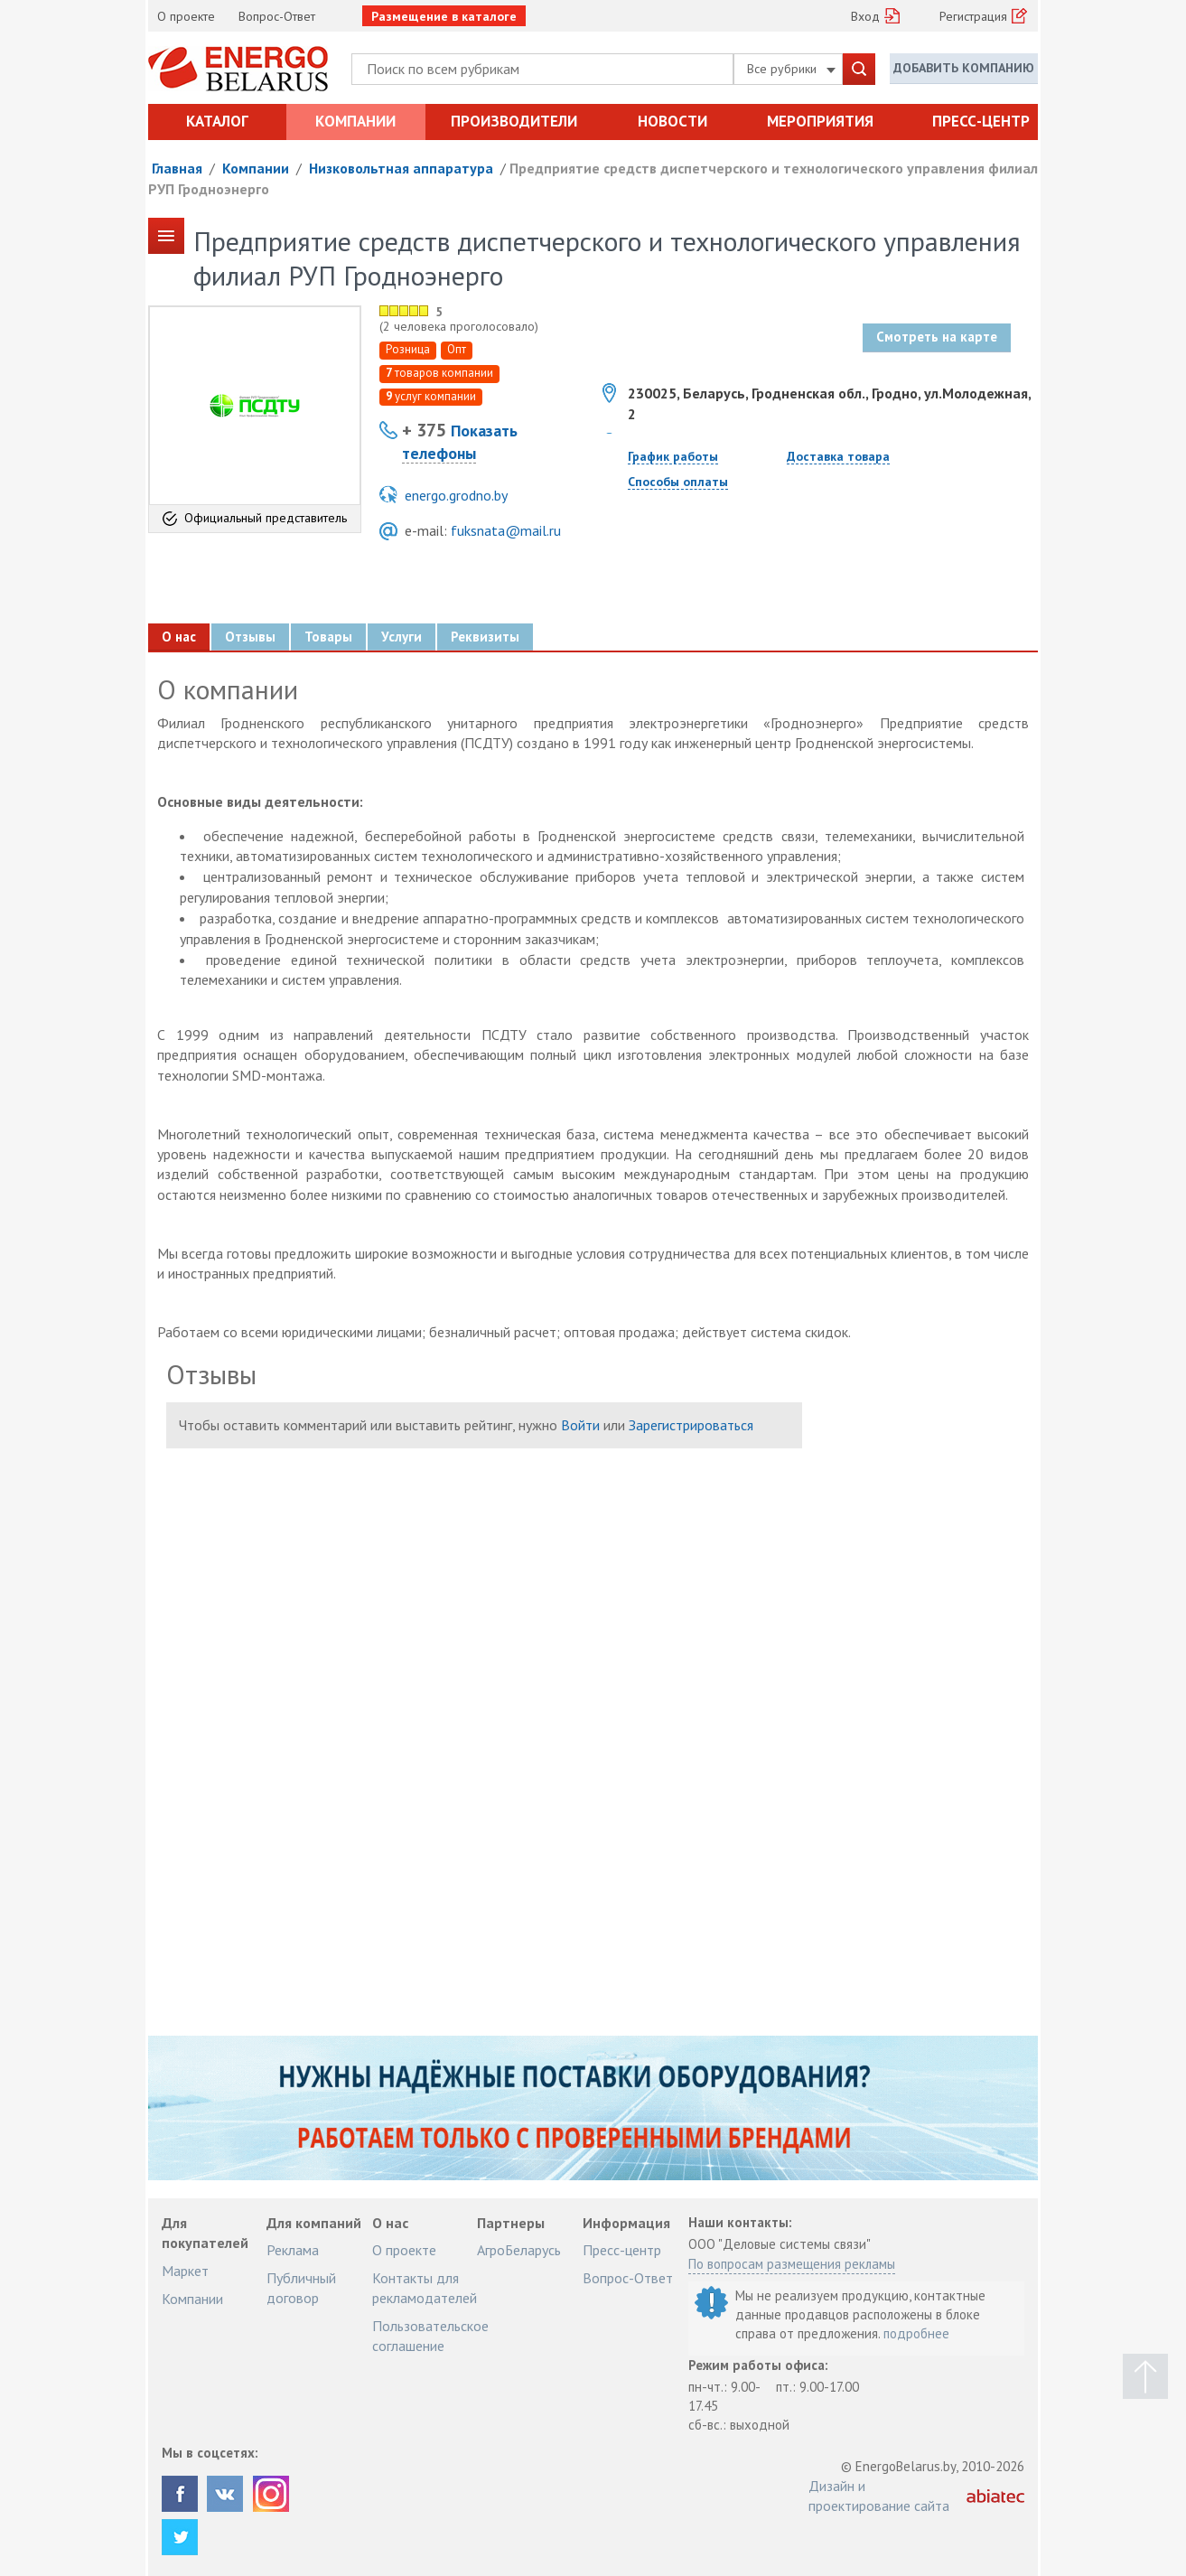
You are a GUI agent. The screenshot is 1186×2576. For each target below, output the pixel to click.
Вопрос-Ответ (276, 16)
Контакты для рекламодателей (424, 2288)
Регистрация (973, 16)
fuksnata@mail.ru (506, 530)
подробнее (916, 2333)
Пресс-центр (981, 121)
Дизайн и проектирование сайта (878, 2496)
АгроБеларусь (519, 2250)
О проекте (186, 16)
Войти (580, 1425)
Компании (355, 121)
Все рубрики (791, 69)
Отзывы (250, 636)
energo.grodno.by (456, 495)
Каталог (217, 121)
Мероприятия (820, 121)
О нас (179, 636)
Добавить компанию (963, 68)
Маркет (185, 2271)
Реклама (292, 2250)
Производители (514, 121)
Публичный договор (301, 2288)
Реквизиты (485, 636)
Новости (672, 121)
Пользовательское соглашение (430, 2336)
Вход (865, 16)
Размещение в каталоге (444, 16)
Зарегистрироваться (691, 1425)
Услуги (401, 636)
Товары (328, 636)
